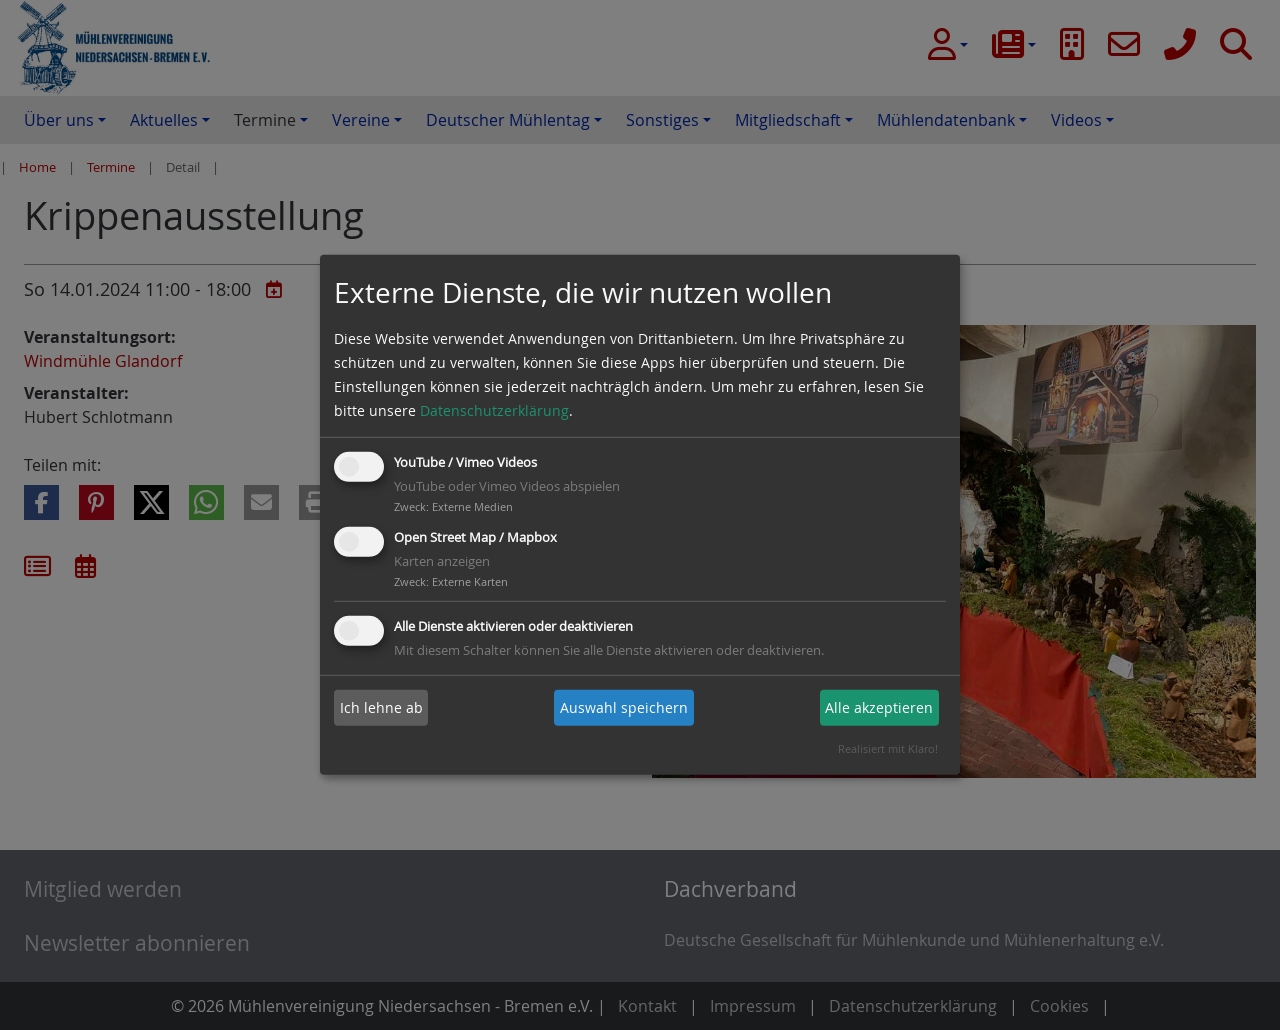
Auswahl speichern (624, 707)
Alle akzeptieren (879, 707)
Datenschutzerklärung (494, 410)
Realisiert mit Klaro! (888, 748)
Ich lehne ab (381, 707)
